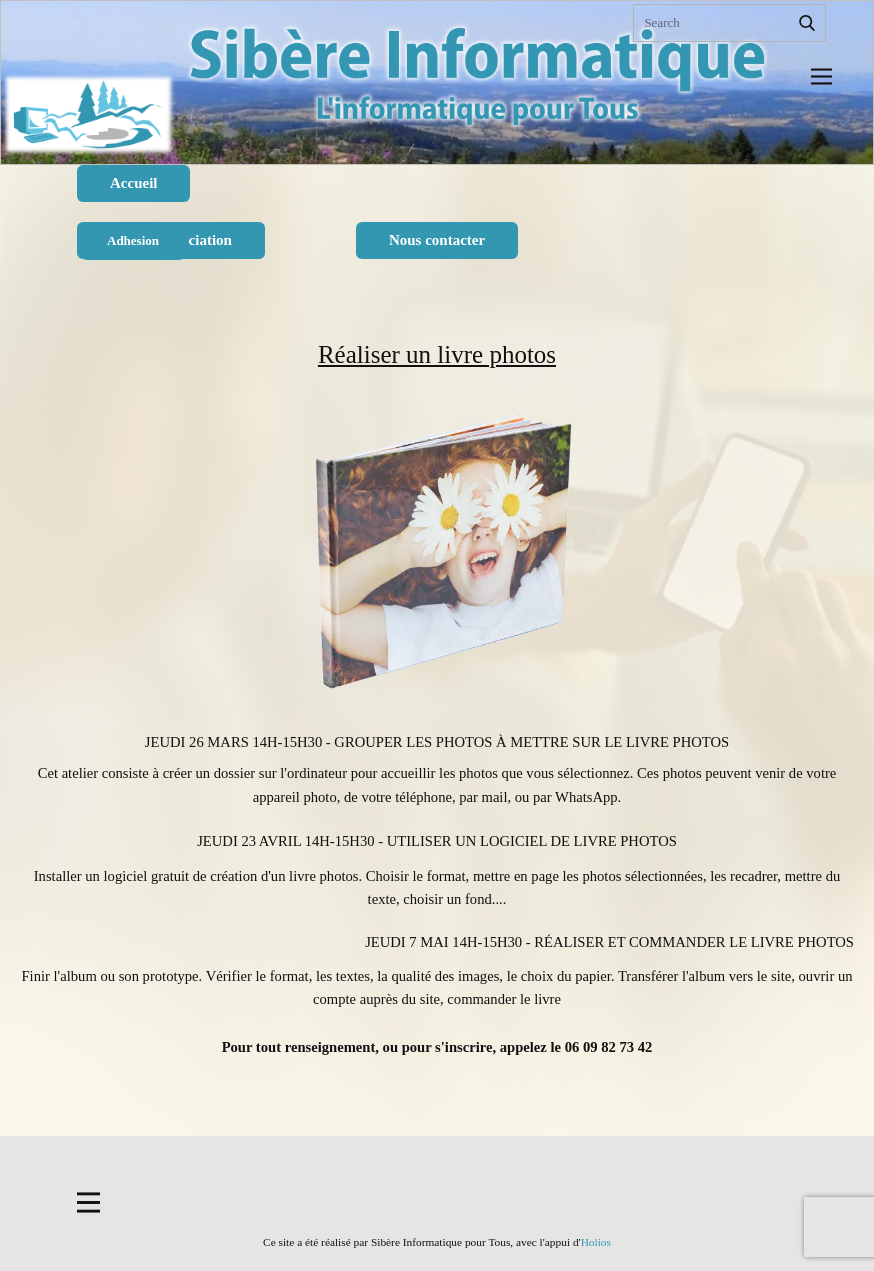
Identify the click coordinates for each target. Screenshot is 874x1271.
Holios (596, 1242)
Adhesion (133, 240)
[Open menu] (821, 76)
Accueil (133, 183)
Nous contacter (437, 240)
